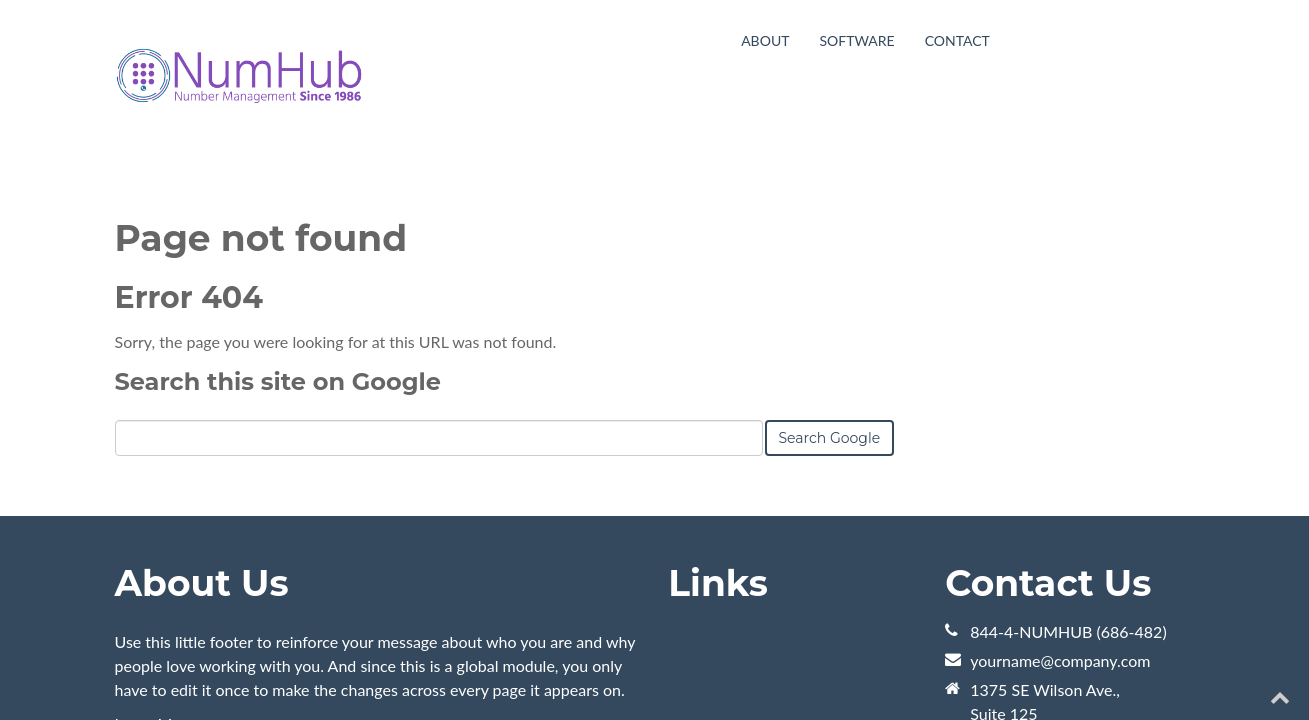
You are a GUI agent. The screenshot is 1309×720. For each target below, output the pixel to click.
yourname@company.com (1060, 509)
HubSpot (339, 667)
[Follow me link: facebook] (1240, 667)
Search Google (830, 287)
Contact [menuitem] (957, 40)
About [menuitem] (765, 40)
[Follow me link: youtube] (1164, 667)
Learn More (155, 572)
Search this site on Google (278, 230)
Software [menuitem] (856, 40)
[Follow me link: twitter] (1202, 667)
